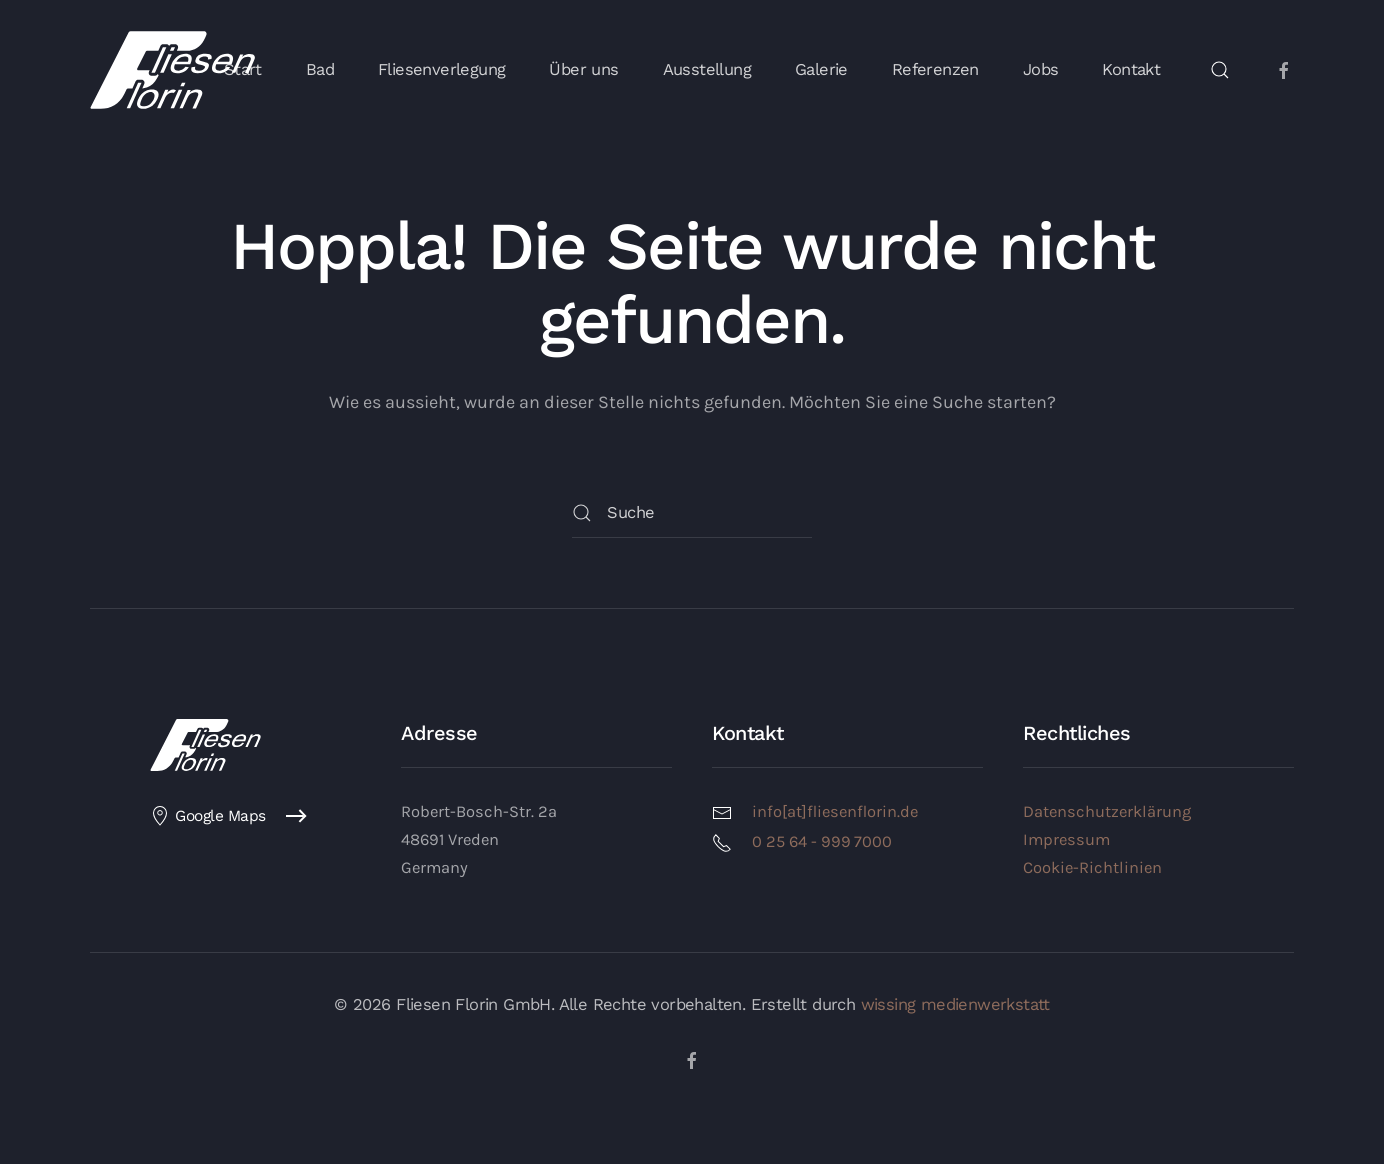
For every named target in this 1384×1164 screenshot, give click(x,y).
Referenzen (935, 69)
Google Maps (208, 816)
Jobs (1041, 69)
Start (243, 69)
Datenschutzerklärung (1107, 811)
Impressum (1066, 839)
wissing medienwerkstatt (955, 1004)
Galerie (821, 69)
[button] (1220, 70)
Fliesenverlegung (441, 69)
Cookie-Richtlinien (1092, 867)
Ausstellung (707, 69)
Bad (320, 69)
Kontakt (1131, 69)
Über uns (583, 69)
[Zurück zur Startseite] (172, 70)
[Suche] (692, 513)
